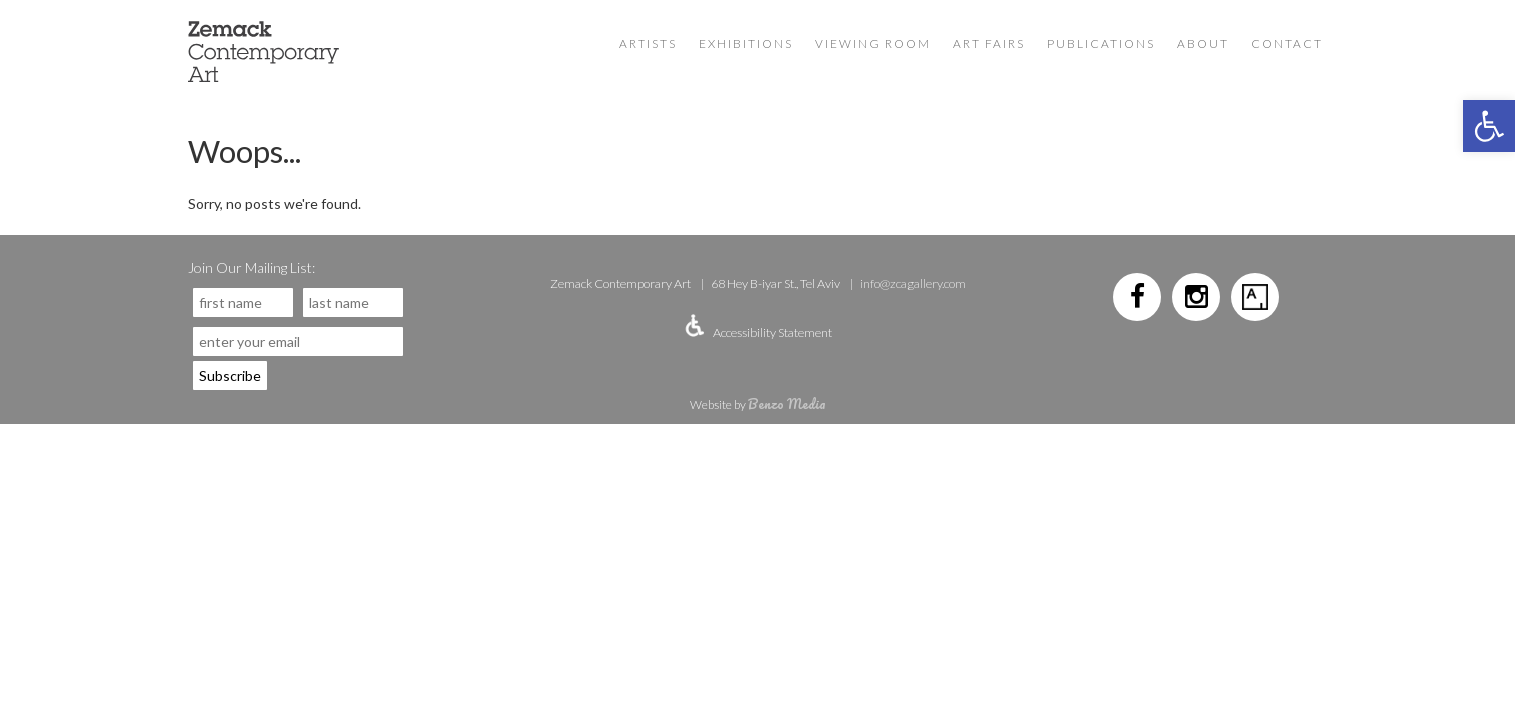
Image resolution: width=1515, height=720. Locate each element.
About (1203, 43)
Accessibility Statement (772, 332)
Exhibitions (746, 43)
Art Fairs (989, 43)
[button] (1489, 126)
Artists (648, 43)
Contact (1287, 43)
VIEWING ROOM (873, 43)
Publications (1101, 43)
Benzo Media (787, 403)
